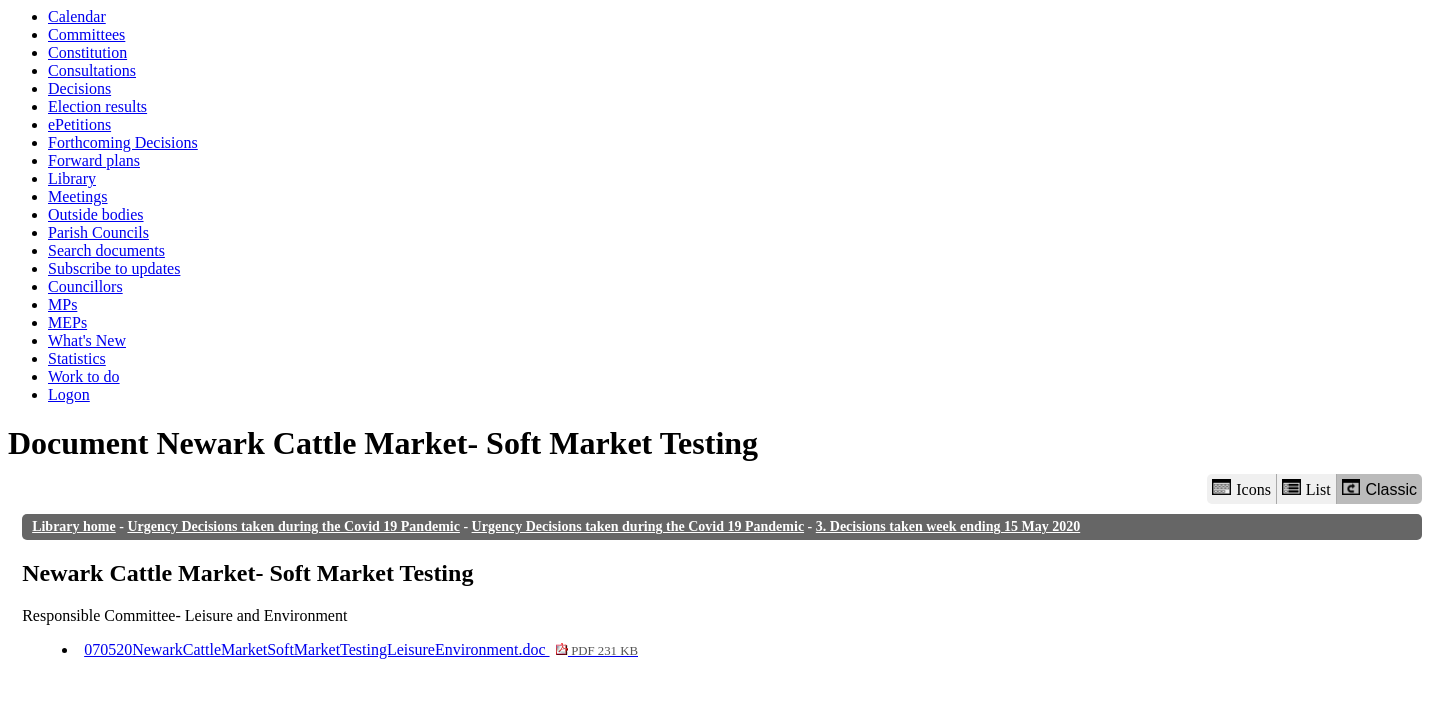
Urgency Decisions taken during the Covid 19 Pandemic (293, 526)
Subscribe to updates (114, 268)
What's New (87, 340)
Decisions (79, 88)
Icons (1241, 488)
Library (72, 178)
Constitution (87, 52)
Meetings (78, 196)
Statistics (77, 358)
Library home (74, 526)
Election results (97, 106)
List (1306, 488)
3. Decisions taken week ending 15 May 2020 (948, 526)
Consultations (92, 70)
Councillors (85, 286)
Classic (1379, 488)
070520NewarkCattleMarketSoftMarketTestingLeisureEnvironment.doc (361, 649)
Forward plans (94, 160)
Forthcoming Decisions (123, 142)
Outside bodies (96, 214)
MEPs (67, 322)
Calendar (77, 16)
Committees (86, 34)
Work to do (84, 376)
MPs (62, 304)
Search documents (106, 250)
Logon (69, 394)
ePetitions (79, 124)
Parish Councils (98, 232)
